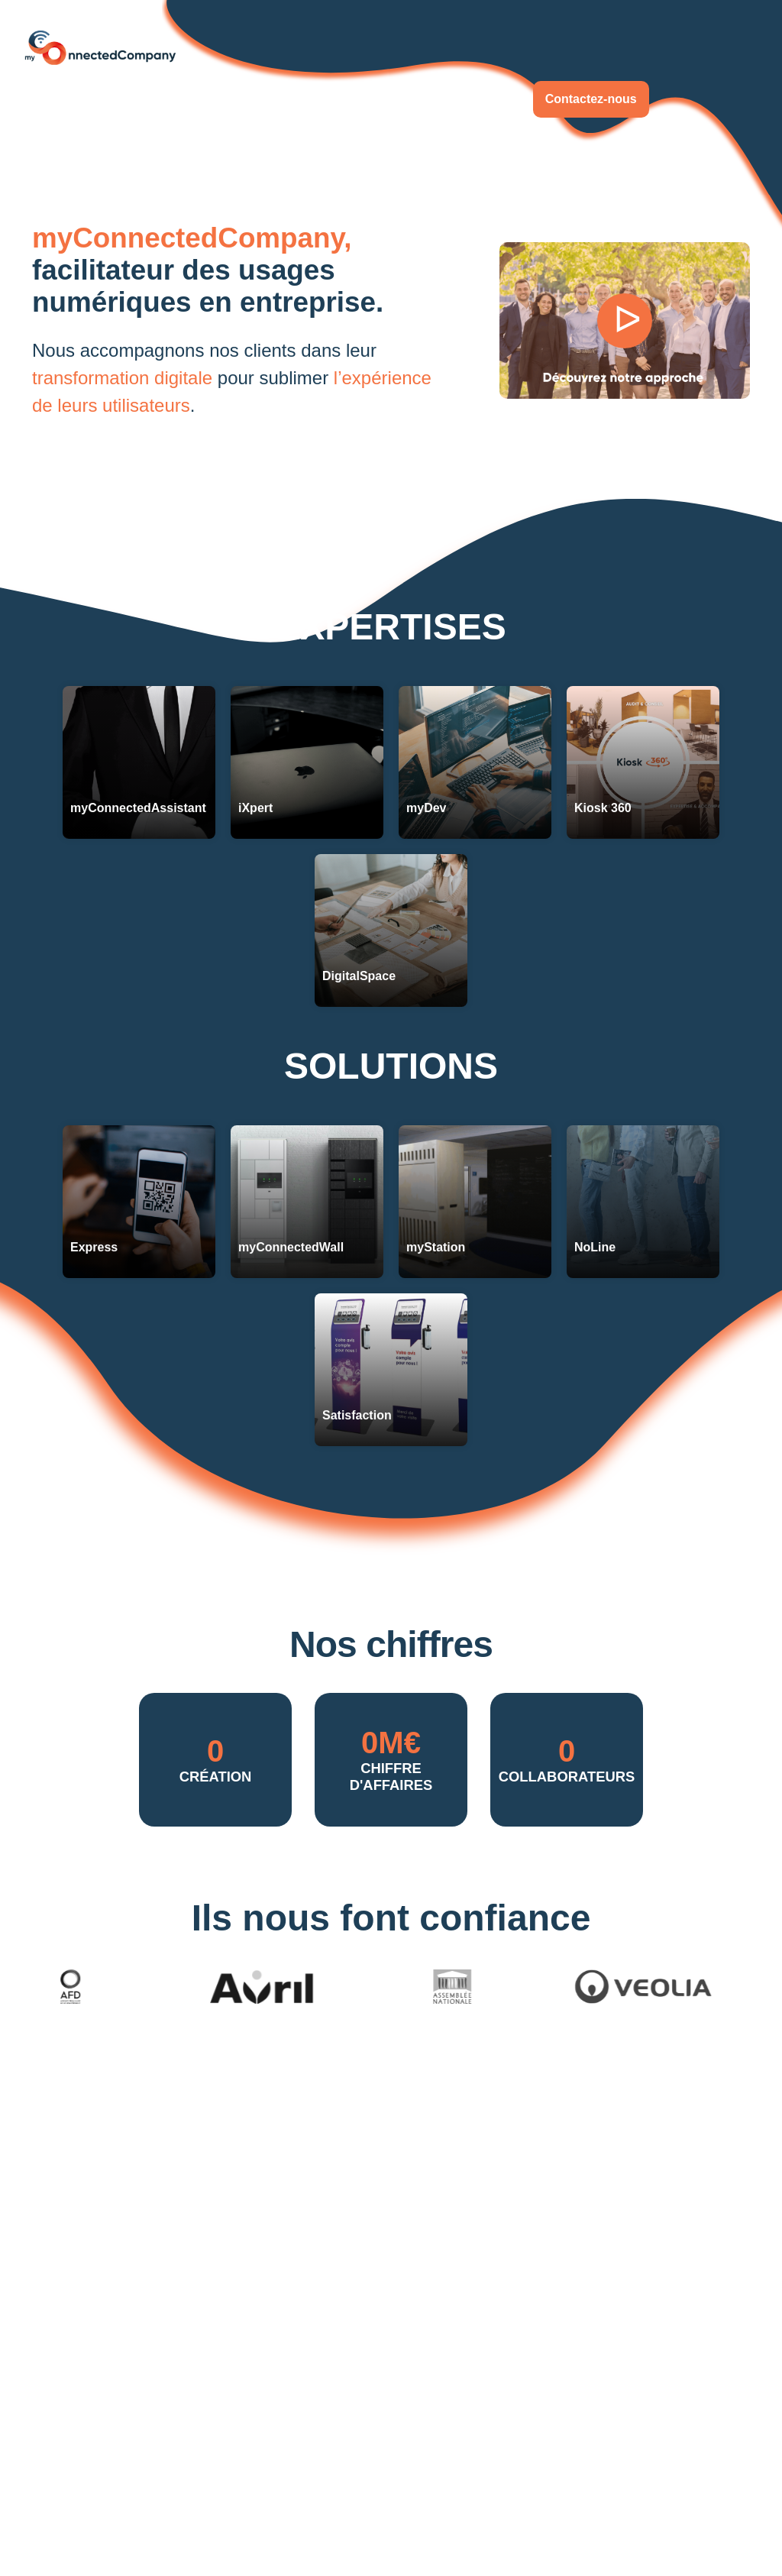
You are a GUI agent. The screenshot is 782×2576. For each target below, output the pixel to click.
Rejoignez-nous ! (456, 99)
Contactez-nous (591, 98)
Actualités (267, 99)
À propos (350, 99)
